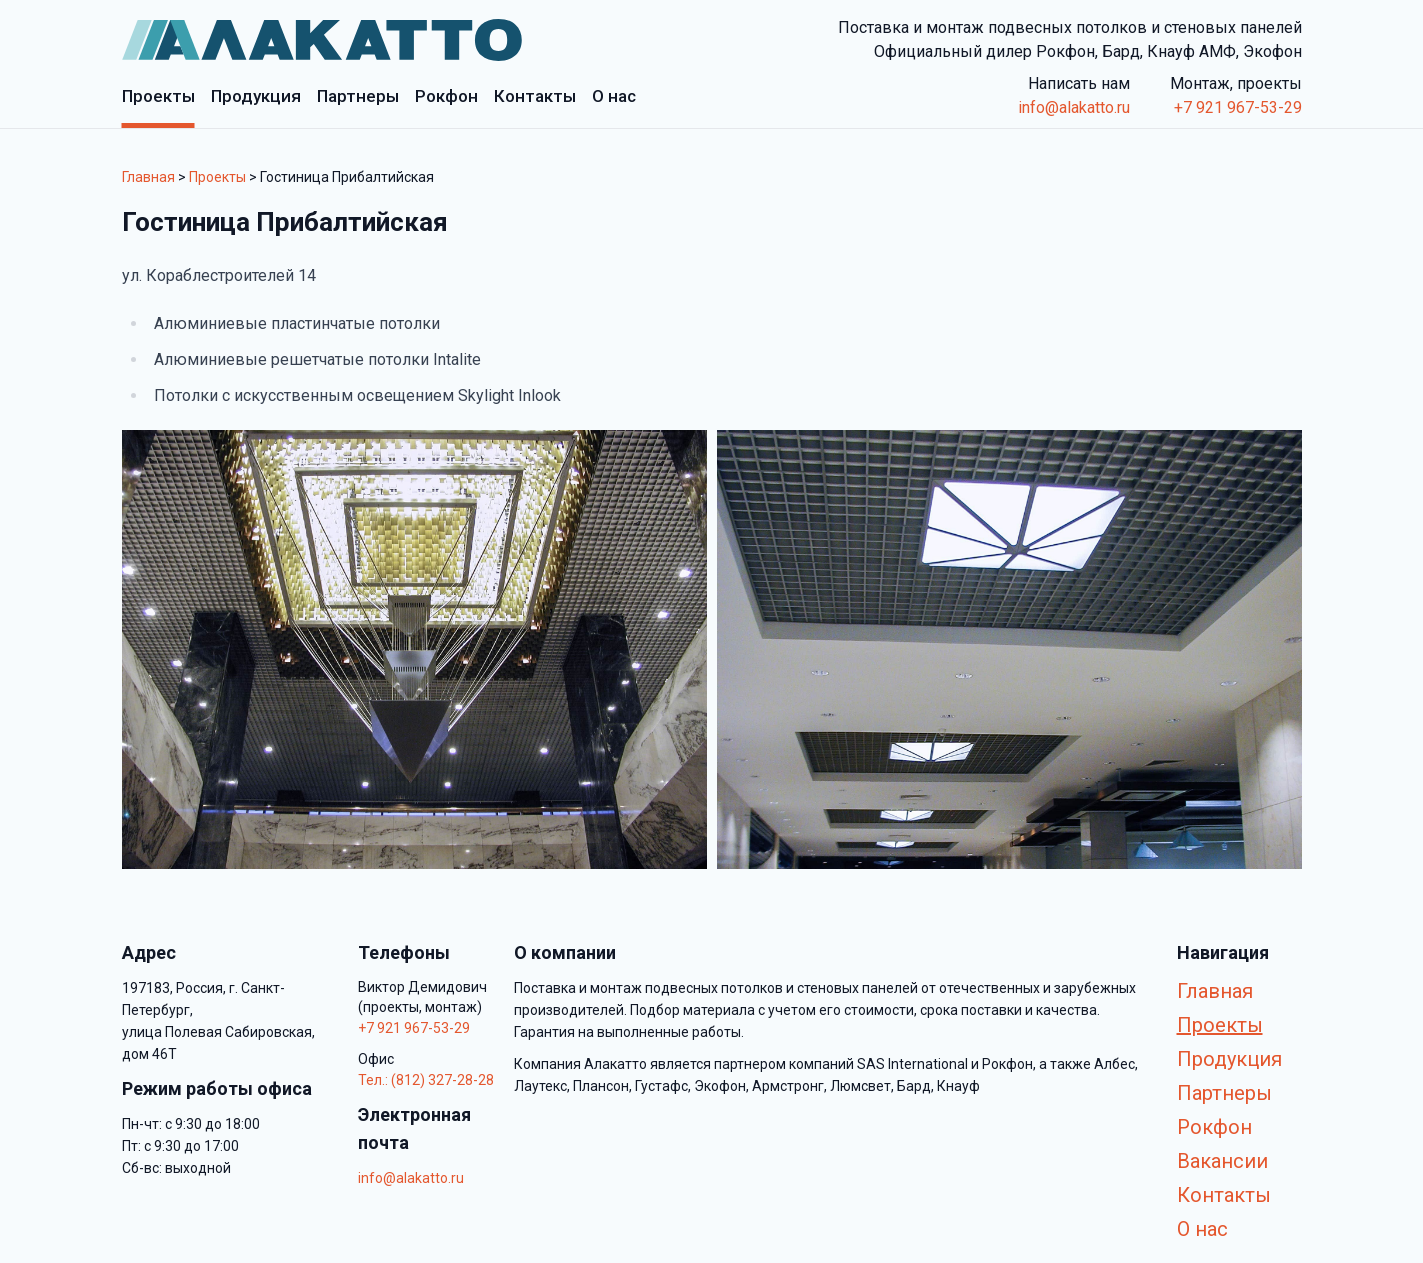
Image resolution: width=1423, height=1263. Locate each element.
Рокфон (1214, 1127)
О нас (1202, 1229)
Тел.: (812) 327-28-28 (426, 1080)
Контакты (1224, 1195)
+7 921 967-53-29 (1238, 107)
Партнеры (1224, 1093)
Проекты (217, 177)
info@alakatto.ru (1074, 107)
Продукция (1229, 1059)
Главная (148, 177)
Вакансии (1222, 1161)
